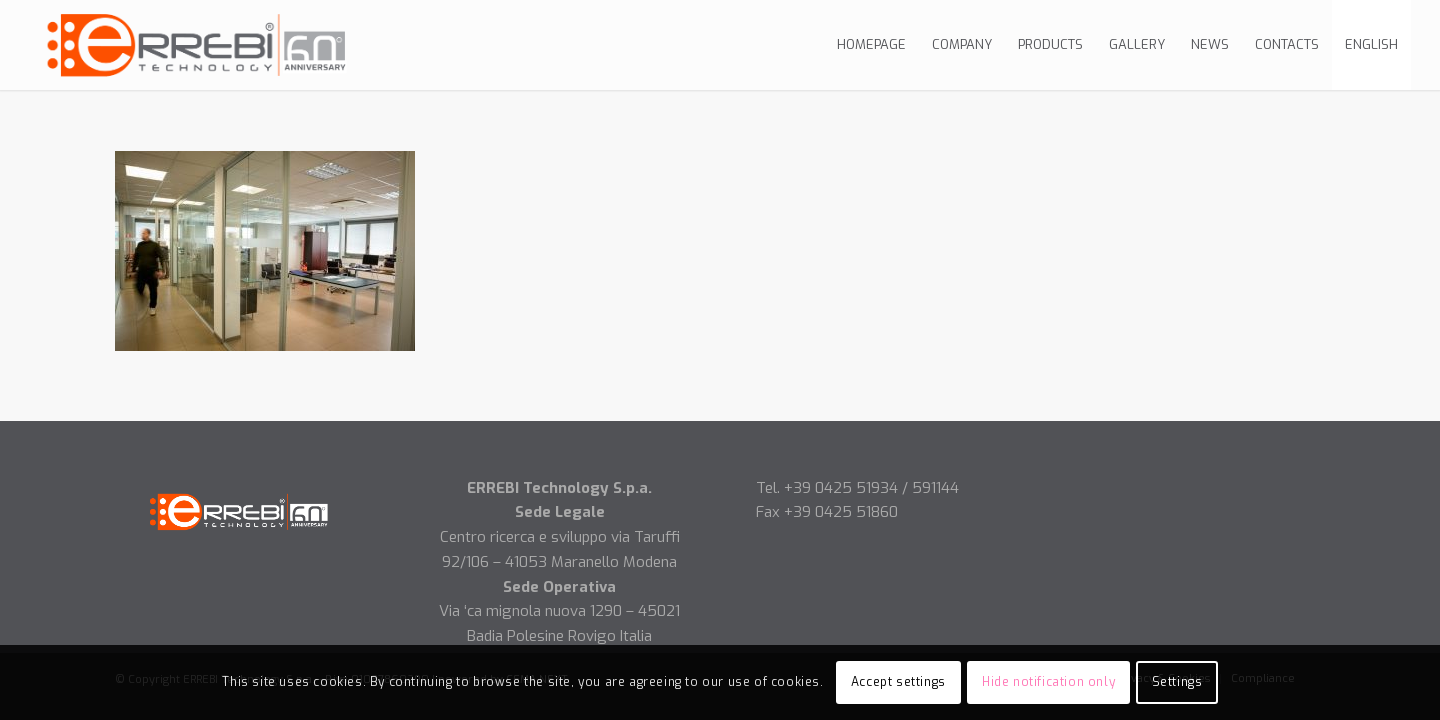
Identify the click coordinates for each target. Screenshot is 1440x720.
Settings (1177, 682)
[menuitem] (871, 45)
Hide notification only (1048, 682)
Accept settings (898, 682)
